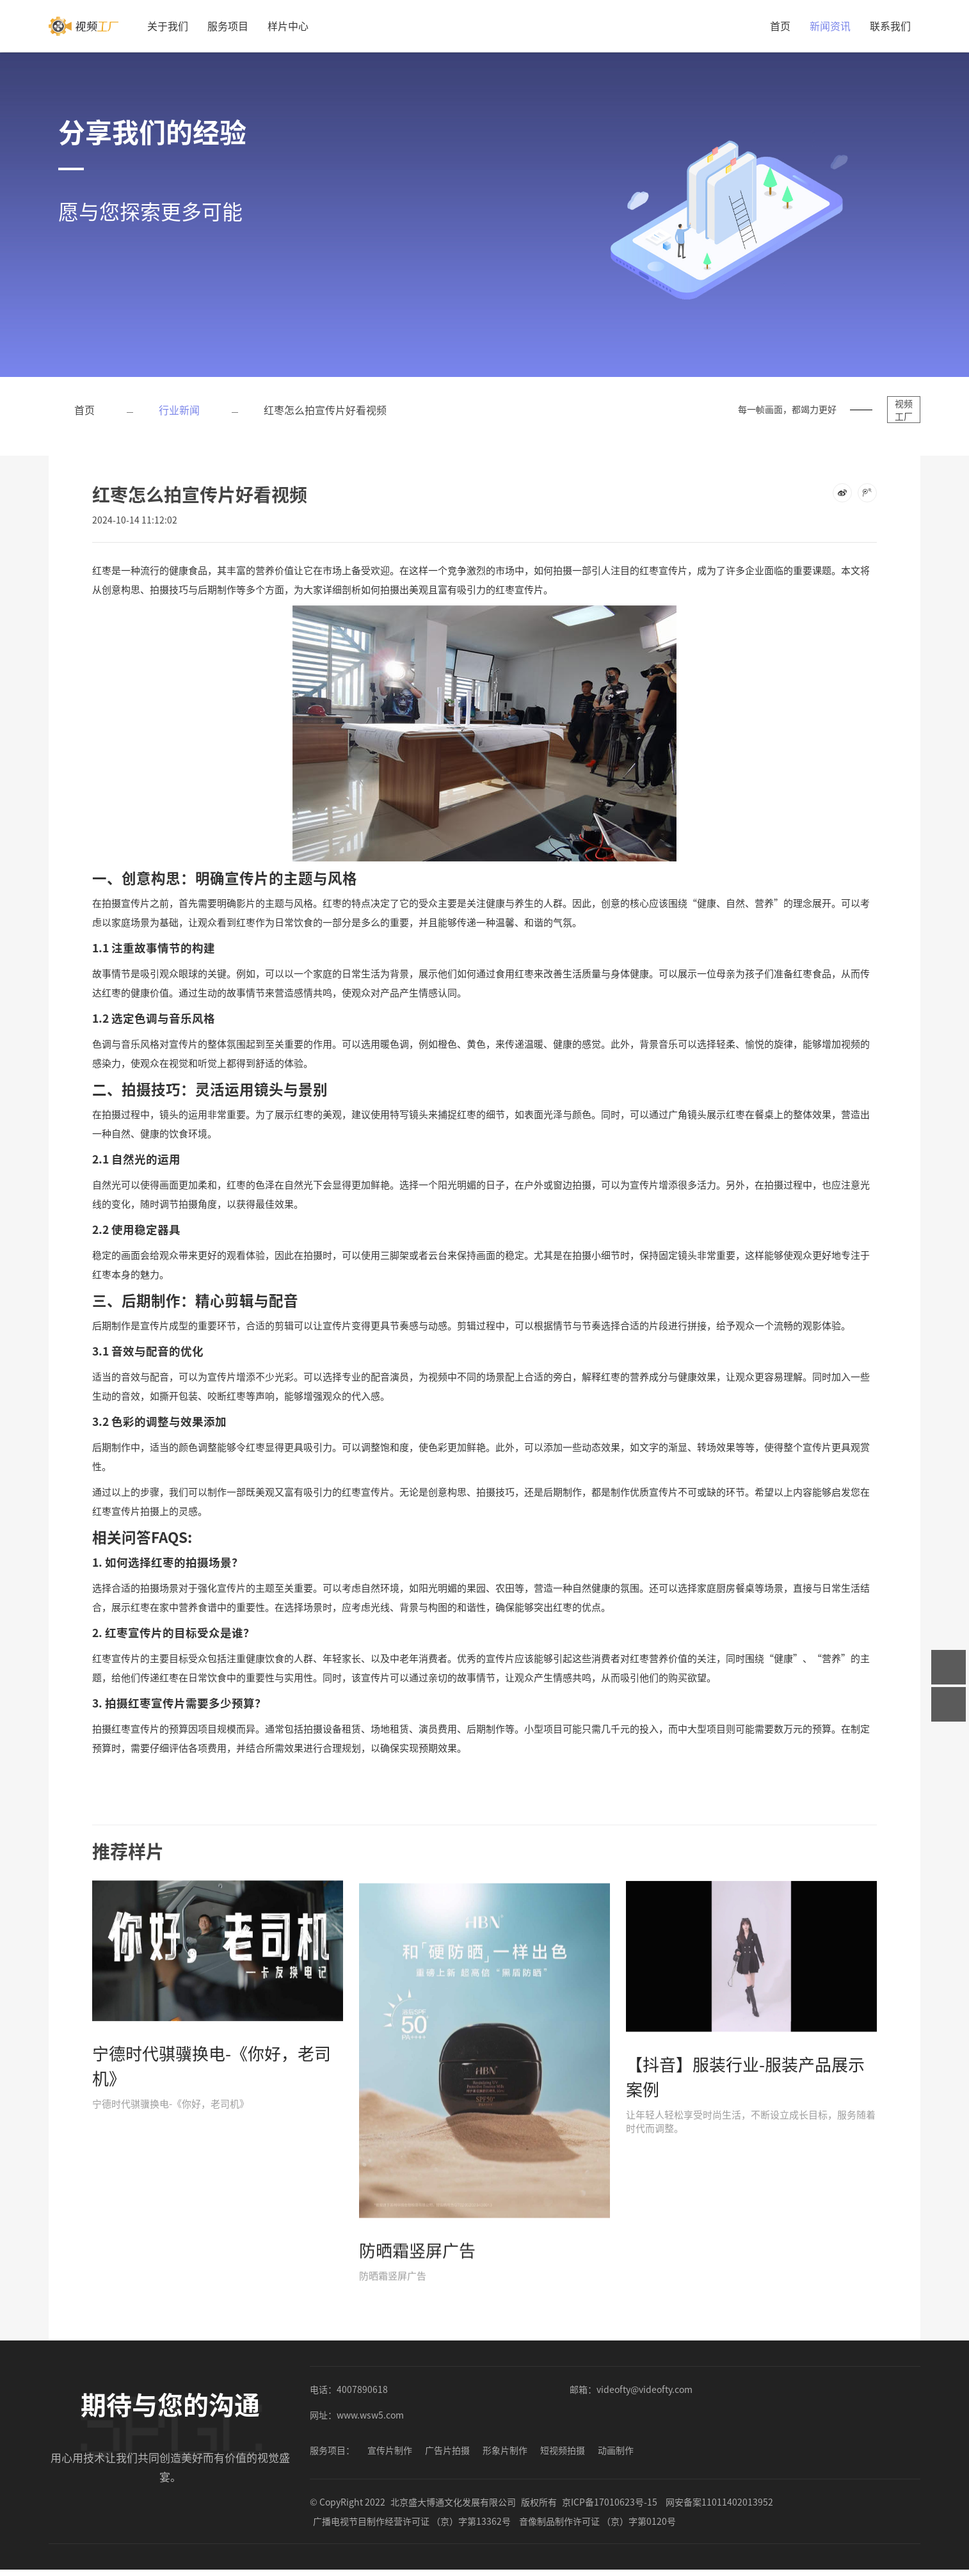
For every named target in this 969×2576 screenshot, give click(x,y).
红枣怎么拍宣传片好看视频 (325, 409)
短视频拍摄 (562, 2450)
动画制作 (616, 2450)
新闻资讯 (830, 25)
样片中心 (288, 25)
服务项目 (227, 25)
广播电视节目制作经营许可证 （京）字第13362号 (412, 2521)
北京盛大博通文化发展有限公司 (453, 2501)
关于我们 (167, 25)
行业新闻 (179, 409)
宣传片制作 (389, 2450)
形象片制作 (505, 2450)
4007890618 (362, 2389)
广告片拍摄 (447, 2450)
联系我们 (890, 25)
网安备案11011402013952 (719, 2501)
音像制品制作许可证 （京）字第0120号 (597, 2521)
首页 (780, 25)
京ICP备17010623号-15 (609, 2501)
